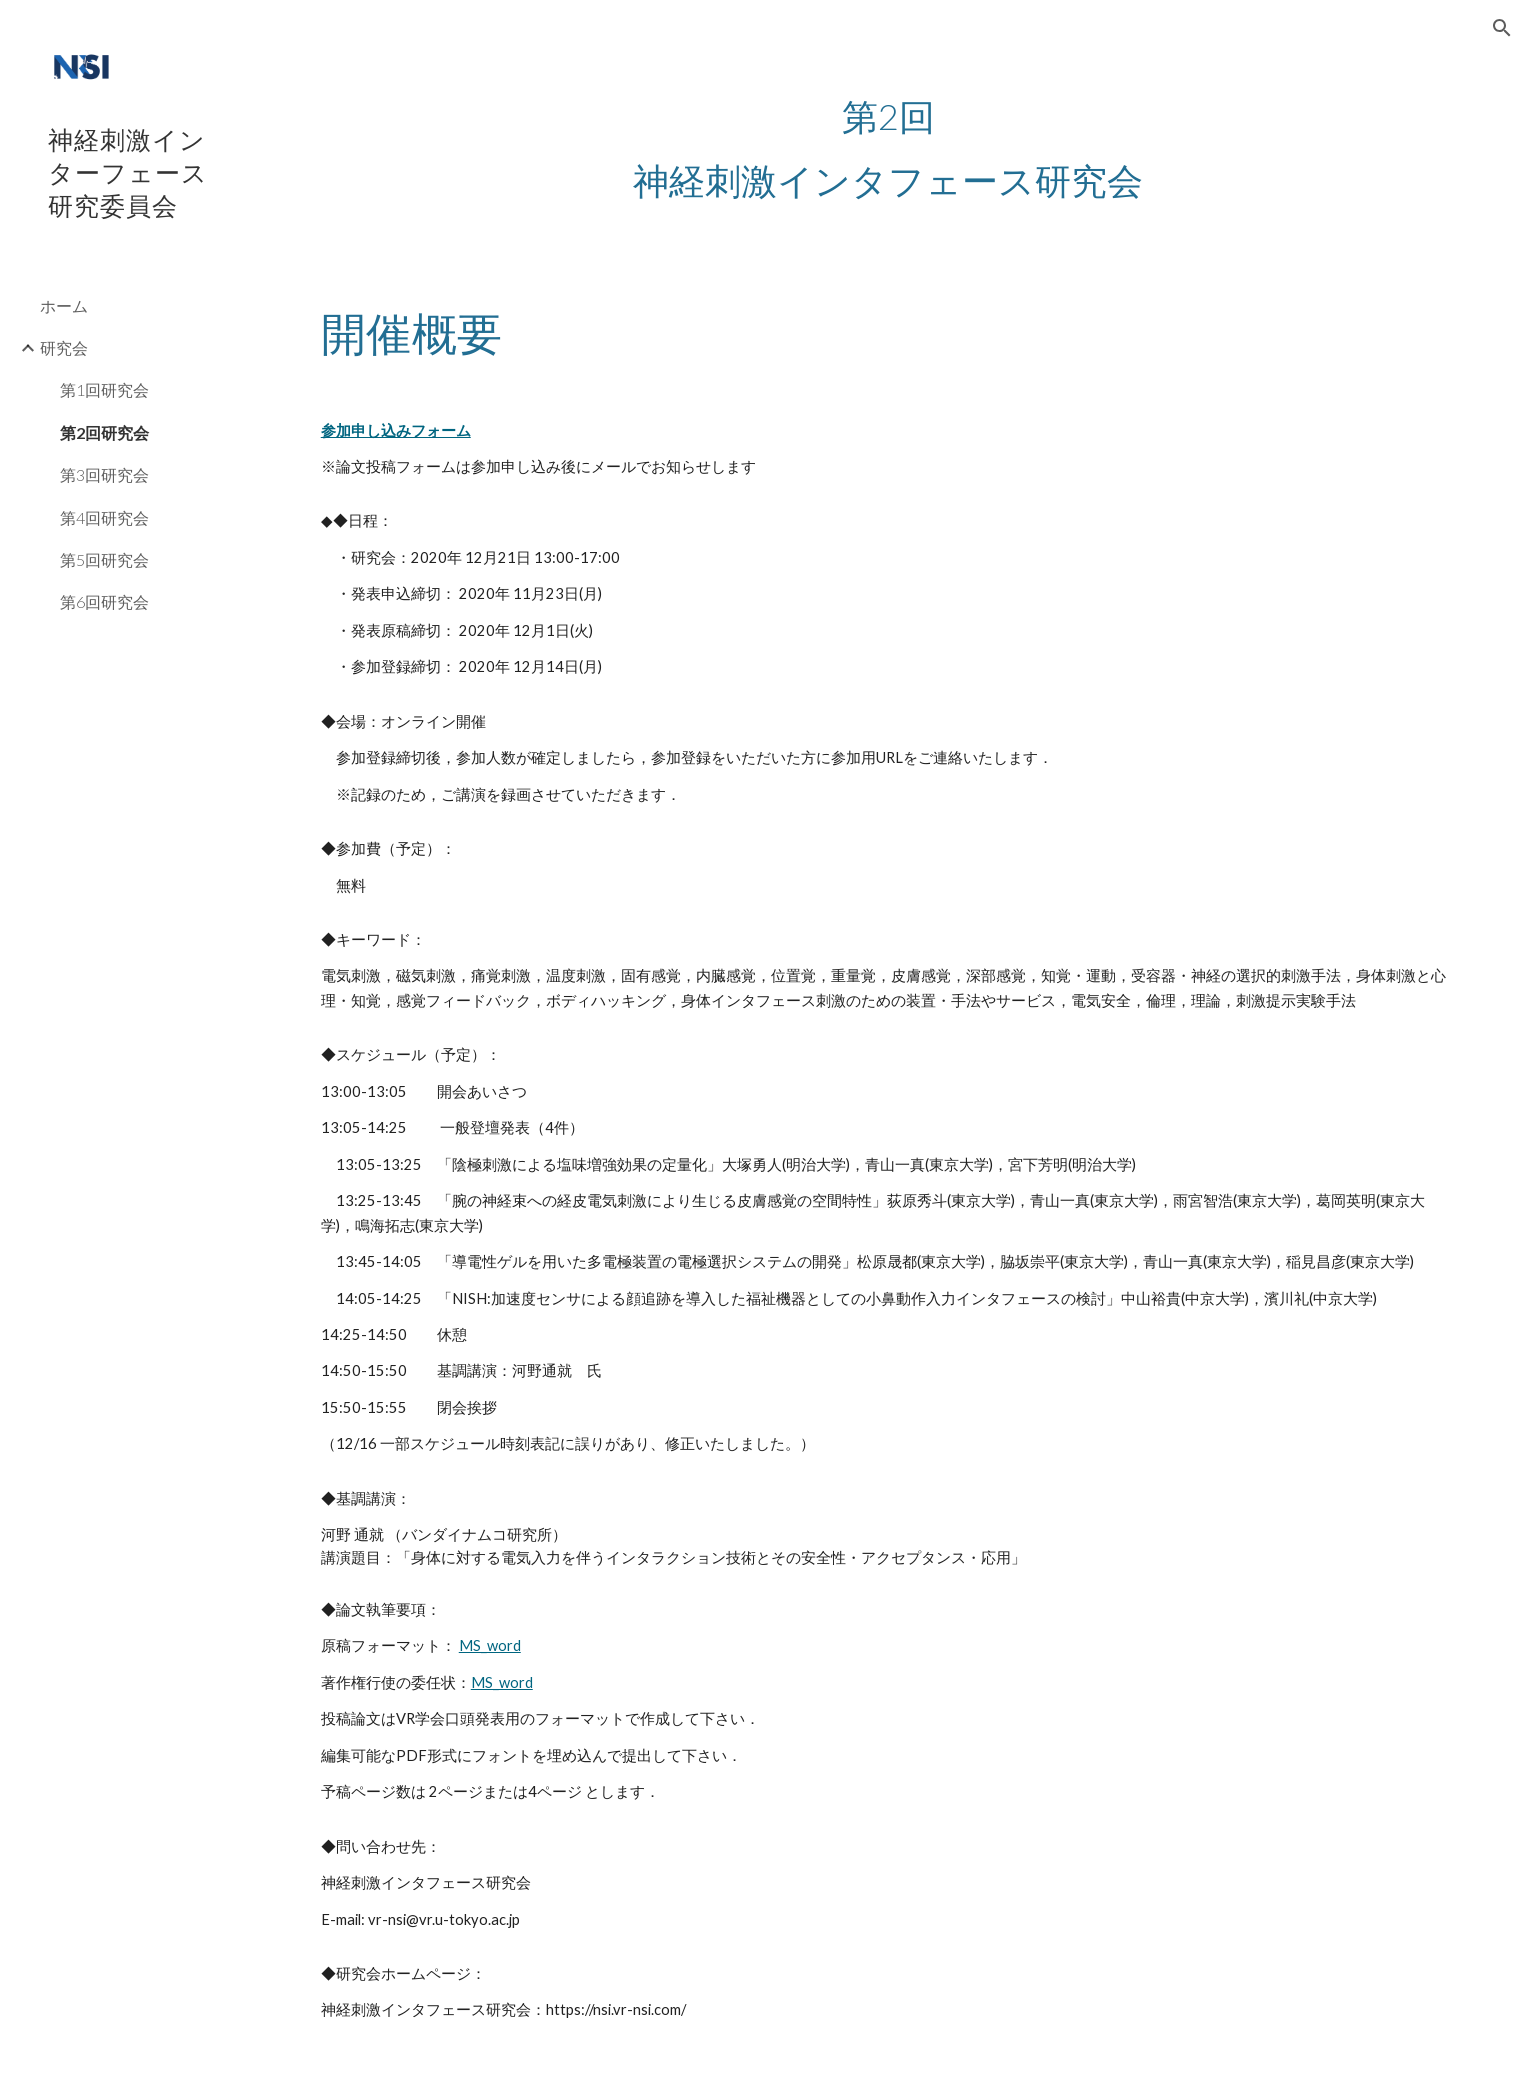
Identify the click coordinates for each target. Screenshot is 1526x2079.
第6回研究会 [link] (104, 601)
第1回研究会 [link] (104, 389)
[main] (888, 148)
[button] (1502, 28)
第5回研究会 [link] (104, 559)
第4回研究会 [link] (104, 517)
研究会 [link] (64, 347)
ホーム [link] (64, 305)
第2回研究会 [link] (104, 432)
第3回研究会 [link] (104, 474)
